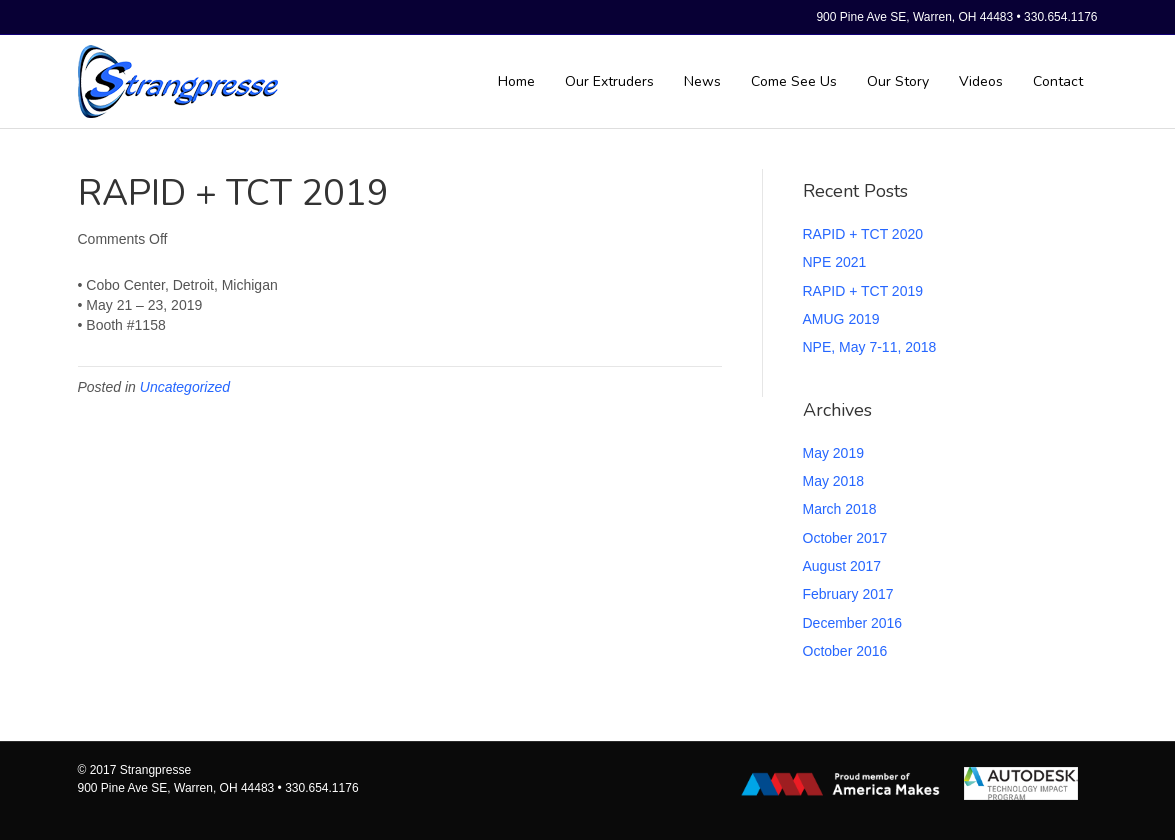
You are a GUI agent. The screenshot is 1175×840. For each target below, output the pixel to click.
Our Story (898, 81)
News (702, 81)
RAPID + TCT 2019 (863, 291)
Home (516, 81)
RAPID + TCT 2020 (863, 234)
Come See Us (794, 81)
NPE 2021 (835, 262)
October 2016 (845, 651)
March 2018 (840, 509)
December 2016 (853, 623)
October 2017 (845, 538)
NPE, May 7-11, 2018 (870, 347)
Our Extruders (609, 81)
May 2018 (833, 481)
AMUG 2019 (841, 319)
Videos (981, 81)
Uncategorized (185, 387)
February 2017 (848, 594)
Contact (1058, 81)
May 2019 (833, 453)
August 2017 (842, 566)
